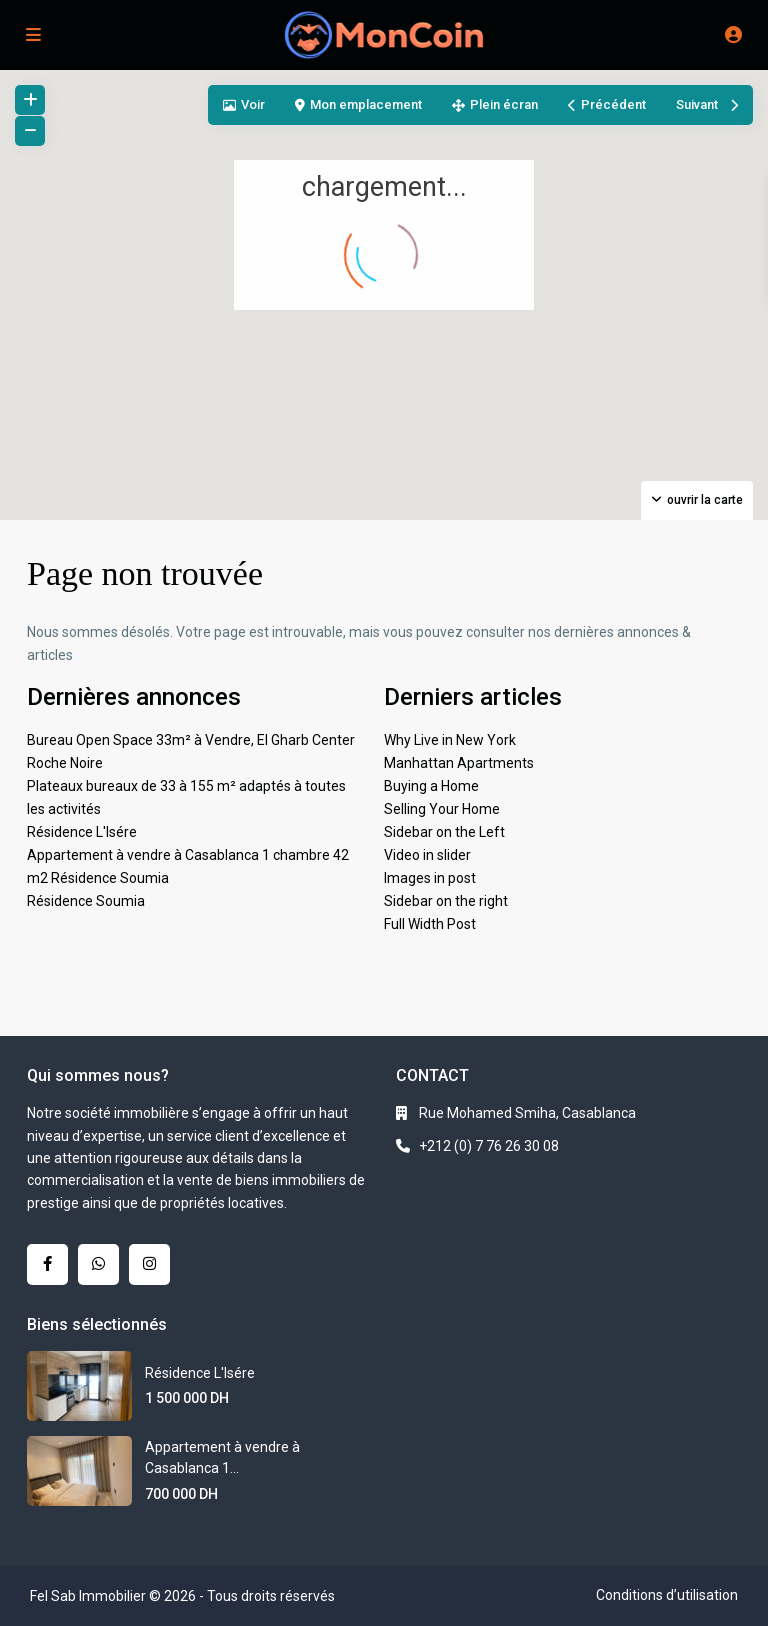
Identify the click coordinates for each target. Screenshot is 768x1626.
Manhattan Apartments (459, 763)
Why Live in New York (450, 740)
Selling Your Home (442, 809)
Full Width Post (430, 924)
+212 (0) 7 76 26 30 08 (489, 1146)
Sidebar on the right (446, 901)
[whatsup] (98, 1264)
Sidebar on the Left (444, 832)
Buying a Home (431, 786)
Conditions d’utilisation (667, 1595)
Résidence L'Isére (82, 832)
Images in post (430, 878)
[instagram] (149, 1264)
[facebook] (47, 1264)
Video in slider (427, 855)
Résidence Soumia (86, 901)
